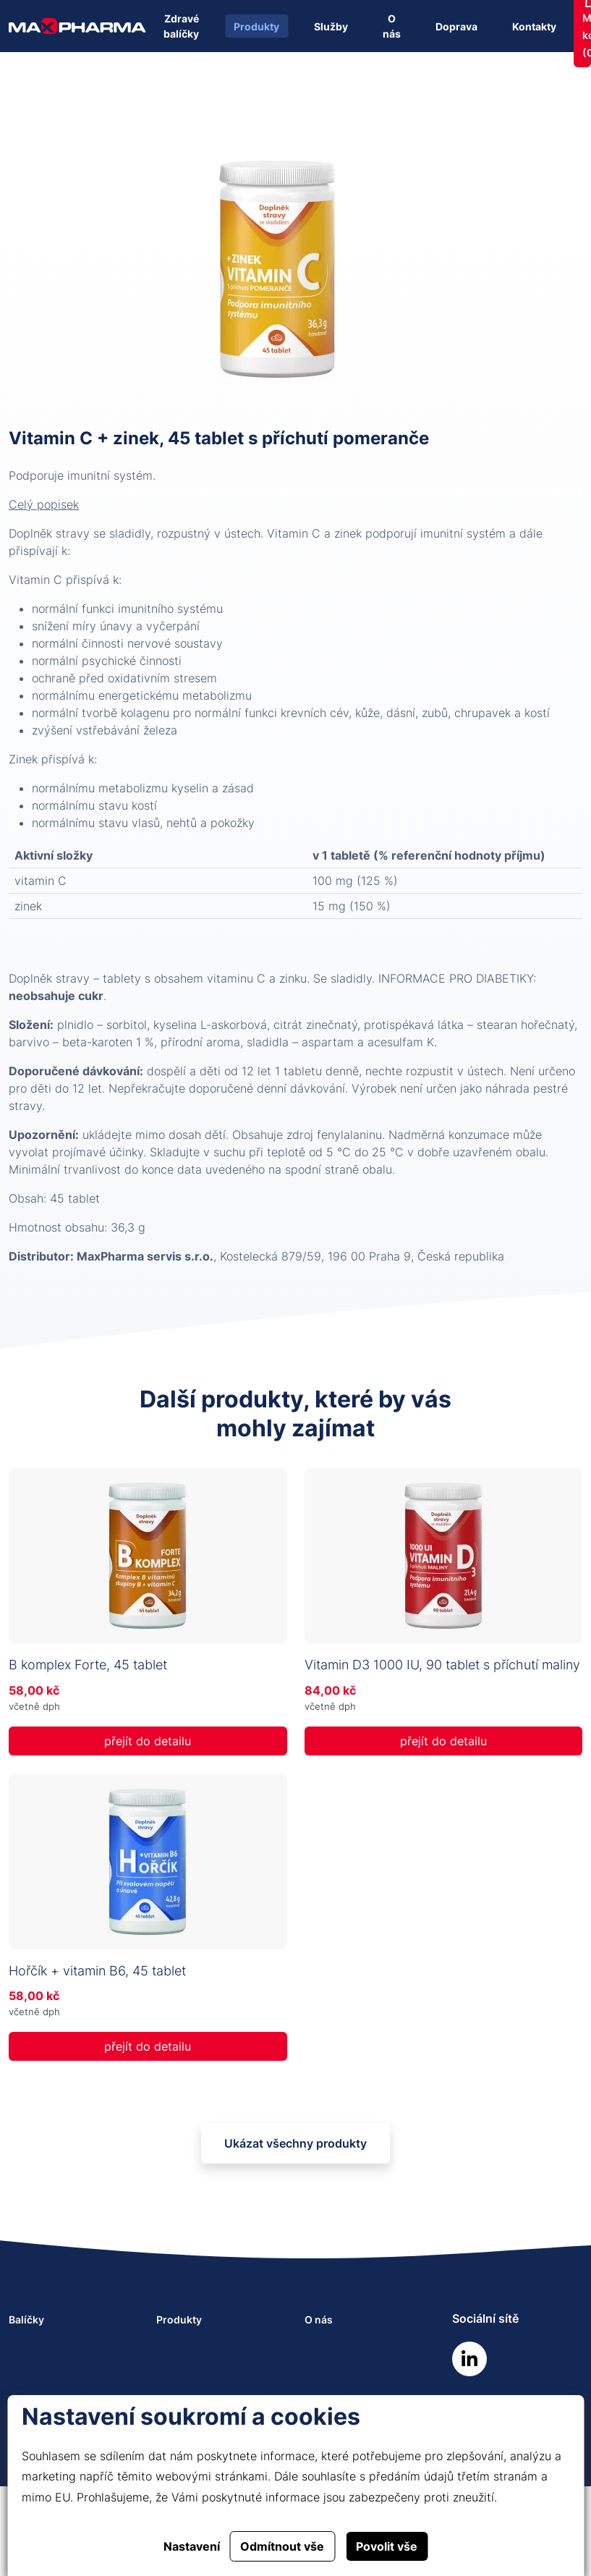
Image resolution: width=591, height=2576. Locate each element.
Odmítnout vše (282, 2546)
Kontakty (534, 26)
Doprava (456, 26)
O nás (392, 26)
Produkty (256, 26)
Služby (331, 26)
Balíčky (26, 2319)
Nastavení (191, 2546)
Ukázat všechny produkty (295, 2143)
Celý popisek (44, 504)
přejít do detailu (147, 1741)
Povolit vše (386, 2546)
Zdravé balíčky (181, 26)
